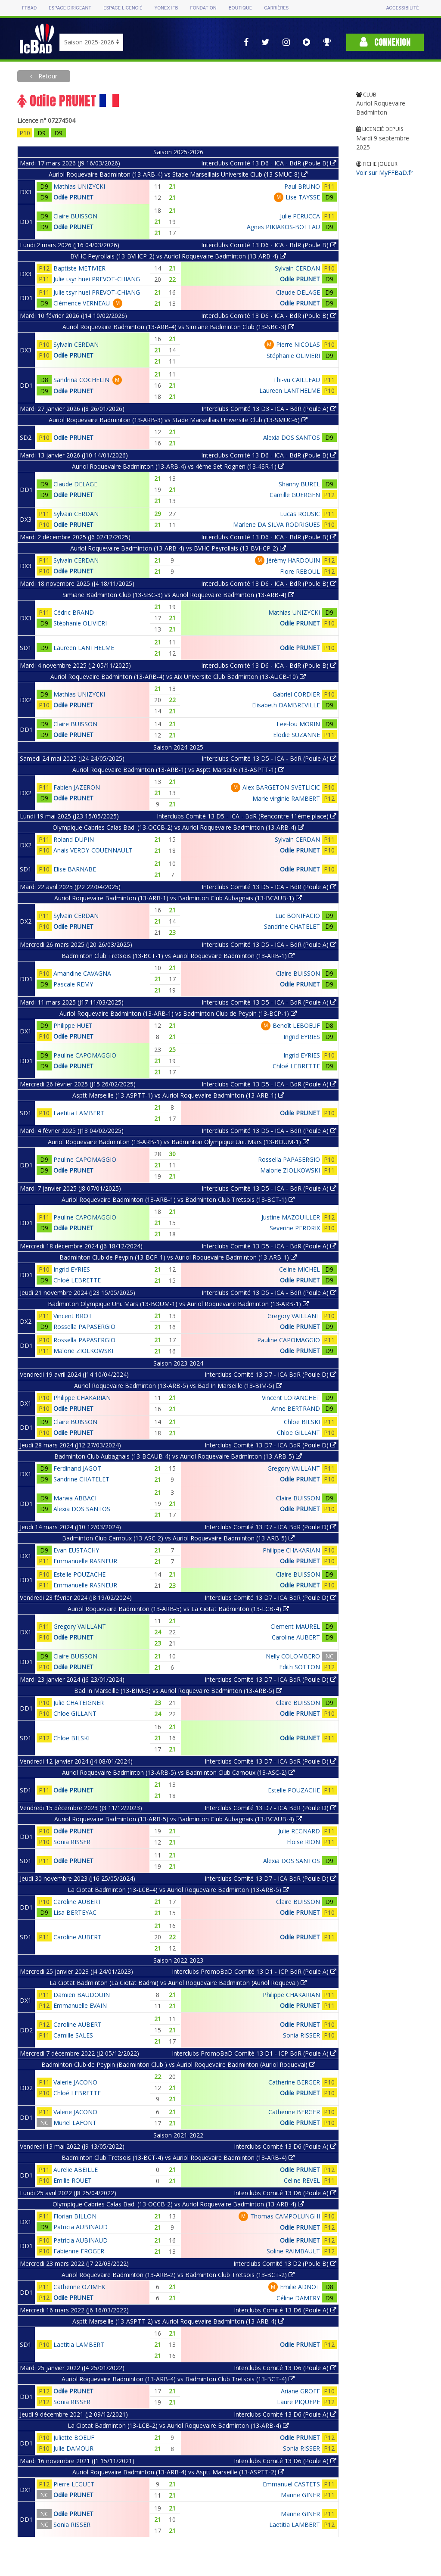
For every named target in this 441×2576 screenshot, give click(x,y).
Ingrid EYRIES (301, 1037)
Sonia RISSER (71, 1842)
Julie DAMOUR (73, 2448)
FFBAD (29, 8)
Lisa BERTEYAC (74, 1912)
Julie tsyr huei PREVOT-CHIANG (96, 279)
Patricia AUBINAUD (80, 2227)
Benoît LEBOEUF (296, 1025)
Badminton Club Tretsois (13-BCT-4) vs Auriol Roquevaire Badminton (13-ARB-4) (178, 2157)
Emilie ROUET (72, 2180)
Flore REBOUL (300, 571)
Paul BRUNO (302, 186)
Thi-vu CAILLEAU (296, 380)
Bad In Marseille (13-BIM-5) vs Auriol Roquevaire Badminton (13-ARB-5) (178, 1690)
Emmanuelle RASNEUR (85, 1561)
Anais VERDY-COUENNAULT (93, 850)
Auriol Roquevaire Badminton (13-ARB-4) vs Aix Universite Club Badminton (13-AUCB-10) (178, 676)
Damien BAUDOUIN (81, 1995)
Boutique (240, 8)
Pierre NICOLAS (298, 344)
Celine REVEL (302, 2180)
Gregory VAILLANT (293, 1316)
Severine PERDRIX (295, 1228)
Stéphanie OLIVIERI (293, 356)
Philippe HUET (73, 1025)
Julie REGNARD (299, 1831)
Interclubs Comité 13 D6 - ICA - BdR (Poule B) (268, 163)
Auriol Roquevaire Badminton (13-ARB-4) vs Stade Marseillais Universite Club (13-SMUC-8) (178, 174)
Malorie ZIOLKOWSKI (290, 1170)
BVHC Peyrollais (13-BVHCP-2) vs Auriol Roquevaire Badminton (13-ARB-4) (178, 256)
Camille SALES (73, 2035)
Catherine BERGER (294, 2082)
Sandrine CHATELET (292, 926)
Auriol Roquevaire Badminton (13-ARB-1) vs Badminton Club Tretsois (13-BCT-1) (178, 1199)
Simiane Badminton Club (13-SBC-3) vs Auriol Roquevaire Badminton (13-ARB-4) (178, 595)
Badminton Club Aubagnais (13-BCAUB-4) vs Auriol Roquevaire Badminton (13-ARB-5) (178, 1456)
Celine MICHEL (299, 1269)
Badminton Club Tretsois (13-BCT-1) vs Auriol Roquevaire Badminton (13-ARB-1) (178, 956)
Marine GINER (300, 2495)
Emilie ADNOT (300, 2287)
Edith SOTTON (299, 1667)
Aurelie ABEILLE (75, 2169)
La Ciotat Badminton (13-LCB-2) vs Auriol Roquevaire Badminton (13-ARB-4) (178, 2425)
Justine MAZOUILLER (290, 1217)
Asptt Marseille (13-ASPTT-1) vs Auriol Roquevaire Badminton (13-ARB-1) (178, 1095)
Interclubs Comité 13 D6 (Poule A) (285, 2146)
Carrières (276, 8)
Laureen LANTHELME (289, 390)
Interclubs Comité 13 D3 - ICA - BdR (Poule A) (269, 408)
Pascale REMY (73, 984)
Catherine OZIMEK (79, 2287)
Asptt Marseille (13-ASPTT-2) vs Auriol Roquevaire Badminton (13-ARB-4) (178, 2321)
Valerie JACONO (75, 2082)
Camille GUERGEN (295, 495)
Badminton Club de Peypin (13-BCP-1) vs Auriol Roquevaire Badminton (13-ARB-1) (178, 1257)
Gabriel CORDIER (296, 694)
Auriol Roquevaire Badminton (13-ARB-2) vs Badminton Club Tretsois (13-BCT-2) (178, 2275)
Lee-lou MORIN (298, 724)
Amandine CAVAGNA (82, 973)
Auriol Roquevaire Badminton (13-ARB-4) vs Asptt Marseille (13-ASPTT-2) (178, 2472)
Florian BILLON (74, 2216)
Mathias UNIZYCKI (79, 186)
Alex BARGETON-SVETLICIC (281, 787)
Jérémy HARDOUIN (293, 560)
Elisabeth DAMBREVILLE (286, 705)
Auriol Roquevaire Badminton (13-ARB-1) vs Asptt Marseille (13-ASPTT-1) (178, 769)
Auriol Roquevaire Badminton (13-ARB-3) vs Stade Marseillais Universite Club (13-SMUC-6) (178, 420)
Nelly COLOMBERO (293, 1656)
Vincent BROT (72, 1316)
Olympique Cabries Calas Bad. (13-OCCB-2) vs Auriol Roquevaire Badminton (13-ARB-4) (178, 827)
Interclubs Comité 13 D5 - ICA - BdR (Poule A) (269, 758)
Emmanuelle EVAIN (80, 2005)
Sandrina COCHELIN (81, 380)
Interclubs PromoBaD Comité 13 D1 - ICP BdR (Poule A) (254, 1971)
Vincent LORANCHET (291, 1398)
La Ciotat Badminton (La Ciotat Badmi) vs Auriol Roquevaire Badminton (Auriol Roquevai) (178, 1983)
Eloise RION (303, 1842)
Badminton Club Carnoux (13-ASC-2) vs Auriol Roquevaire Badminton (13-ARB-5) (178, 1538)
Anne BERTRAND (295, 1408)
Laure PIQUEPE (298, 2402)
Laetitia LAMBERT (78, 1113)
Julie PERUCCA (300, 216)
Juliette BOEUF (73, 2437)
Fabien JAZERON (76, 787)
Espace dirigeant (70, 8)
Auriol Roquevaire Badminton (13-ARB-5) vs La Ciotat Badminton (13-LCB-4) (178, 1609)
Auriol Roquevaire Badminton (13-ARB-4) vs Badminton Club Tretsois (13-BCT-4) (178, 2379)
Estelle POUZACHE (79, 1574)
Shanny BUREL (299, 484)
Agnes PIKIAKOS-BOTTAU (283, 227)
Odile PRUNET (73, 197)
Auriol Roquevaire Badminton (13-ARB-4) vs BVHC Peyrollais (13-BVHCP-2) (178, 548)
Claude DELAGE (298, 292)
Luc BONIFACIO (297, 916)
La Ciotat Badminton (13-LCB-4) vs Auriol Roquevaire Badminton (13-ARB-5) (178, 1889)
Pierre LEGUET (73, 2484)
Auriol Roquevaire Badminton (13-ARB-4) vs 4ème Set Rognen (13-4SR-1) (178, 466)
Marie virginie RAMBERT (286, 798)
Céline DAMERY (298, 2298)
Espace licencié (122, 8)
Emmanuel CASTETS (291, 2484)
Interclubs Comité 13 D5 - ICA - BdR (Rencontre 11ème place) (246, 816)
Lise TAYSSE (303, 197)
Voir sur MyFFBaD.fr (384, 172)
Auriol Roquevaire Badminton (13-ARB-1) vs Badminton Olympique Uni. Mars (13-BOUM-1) (178, 1142)
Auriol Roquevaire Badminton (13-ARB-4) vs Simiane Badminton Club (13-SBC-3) (178, 327)
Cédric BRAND (73, 612)
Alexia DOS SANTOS (291, 437)
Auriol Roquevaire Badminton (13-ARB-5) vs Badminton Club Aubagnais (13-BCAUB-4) (178, 1819)
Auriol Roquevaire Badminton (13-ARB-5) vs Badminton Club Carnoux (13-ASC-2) (178, 1772)
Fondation (203, 8)
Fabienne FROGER (78, 2251)
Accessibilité (402, 8)
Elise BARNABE (74, 869)
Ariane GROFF (300, 2391)
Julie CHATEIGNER (78, 1703)
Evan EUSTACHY (76, 1550)
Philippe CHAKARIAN (82, 1398)
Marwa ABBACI (74, 1498)
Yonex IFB (166, 8)
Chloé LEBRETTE (296, 1066)
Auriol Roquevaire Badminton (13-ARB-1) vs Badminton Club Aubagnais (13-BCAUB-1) (178, 898)
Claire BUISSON (75, 216)
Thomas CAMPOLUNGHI (285, 2216)
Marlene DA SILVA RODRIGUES (276, 524)
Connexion (385, 42)
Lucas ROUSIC (300, 514)
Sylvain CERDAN (297, 268)
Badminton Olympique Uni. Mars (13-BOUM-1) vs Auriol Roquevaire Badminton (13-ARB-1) (178, 1304)
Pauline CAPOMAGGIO (84, 1055)
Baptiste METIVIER (79, 268)
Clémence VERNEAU (81, 303)
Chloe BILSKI (302, 1422)
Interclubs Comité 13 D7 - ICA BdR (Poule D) (270, 1374)
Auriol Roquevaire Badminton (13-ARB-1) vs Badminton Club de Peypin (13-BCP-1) (178, 1013)
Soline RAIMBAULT (293, 2251)
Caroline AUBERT (296, 1637)
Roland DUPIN (73, 839)
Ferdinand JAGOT (77, 1468)
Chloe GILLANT (298, 1432)
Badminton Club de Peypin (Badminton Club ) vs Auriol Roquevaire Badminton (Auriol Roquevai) (178, 2064)
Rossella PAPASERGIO (289, 1159)
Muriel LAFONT (74, 2123)
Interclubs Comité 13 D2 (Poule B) (284, 2263)
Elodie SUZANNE (296, 735)
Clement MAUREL (295, 1626)
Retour (47, 76)
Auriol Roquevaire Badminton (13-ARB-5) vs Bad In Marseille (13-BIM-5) (178, 1385)
